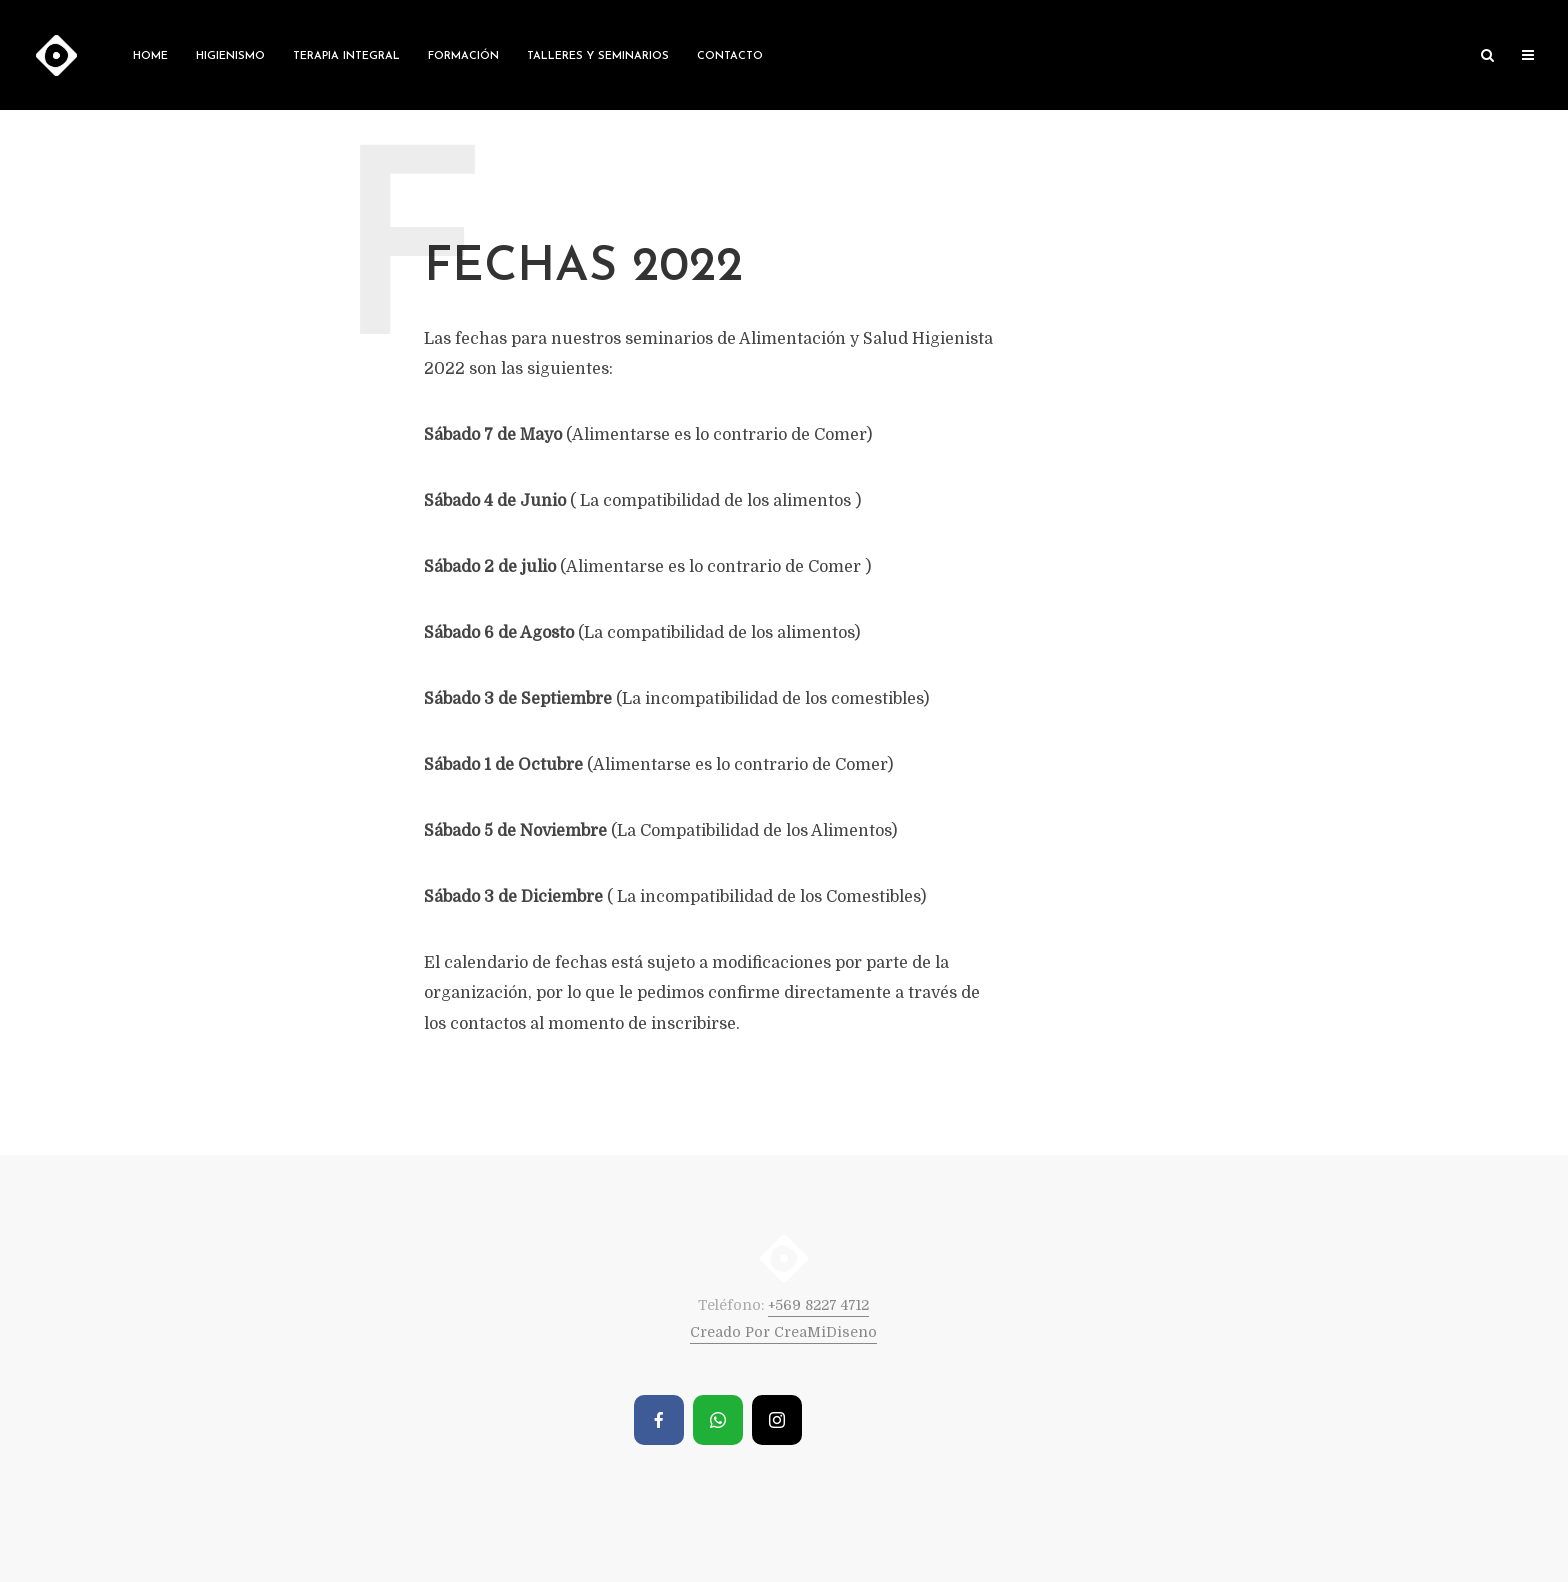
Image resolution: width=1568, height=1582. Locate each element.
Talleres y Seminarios (598, 56)
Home (150, 56)
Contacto (730, 56)
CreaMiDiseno (825, 1332)
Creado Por (732, 1332)
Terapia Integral (346, 56)
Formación (463, 56)
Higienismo (230, 56)
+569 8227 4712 (818, 1305)
